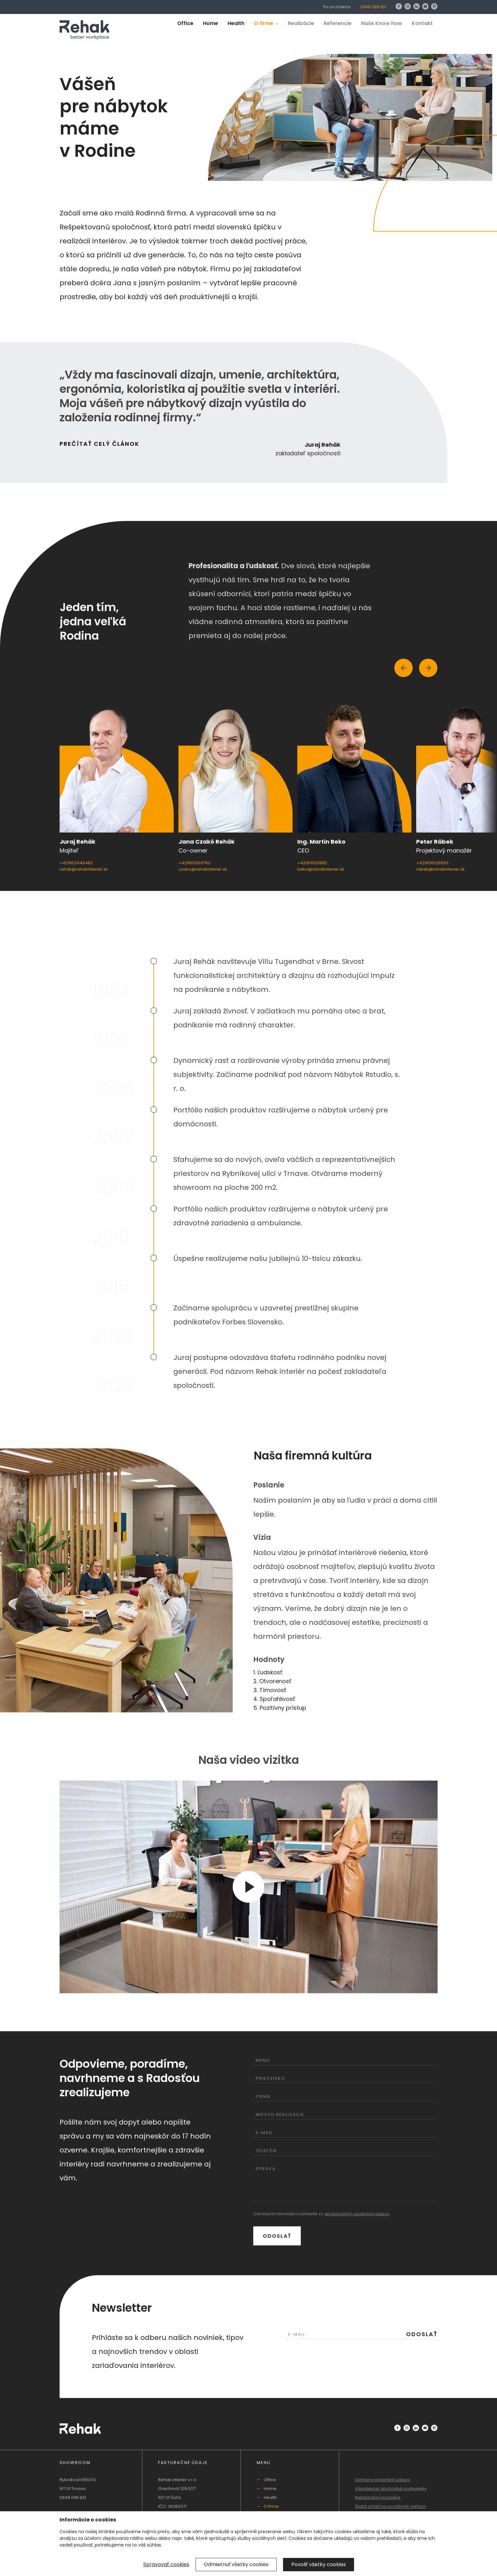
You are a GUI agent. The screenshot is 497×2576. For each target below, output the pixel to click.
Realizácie (301, 23)
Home (210, 23)
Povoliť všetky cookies (318, 2564)
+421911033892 (312, 863)
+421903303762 (194, 863)
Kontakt (422, 23)
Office (185, 23)
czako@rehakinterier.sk (202, 869)
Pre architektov (337, 7)
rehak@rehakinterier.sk (84, 869)
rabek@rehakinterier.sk (440, 869)
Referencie (338, 23)
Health (236, 23)
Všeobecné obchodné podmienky (391, 2489)
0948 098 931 (373, 7)
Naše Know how (381, 23)
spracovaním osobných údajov (357, 2214)
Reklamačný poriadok (378, 2497)
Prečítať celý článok (99, 444)
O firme (266, 23)
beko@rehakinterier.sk (320, 869)
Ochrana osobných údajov (382, 2480)
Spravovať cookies (166, 2564)
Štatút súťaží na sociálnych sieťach (390, 2506)
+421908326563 (432, 863)
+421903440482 (76, 863)
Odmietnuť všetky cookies (236, 2564)
